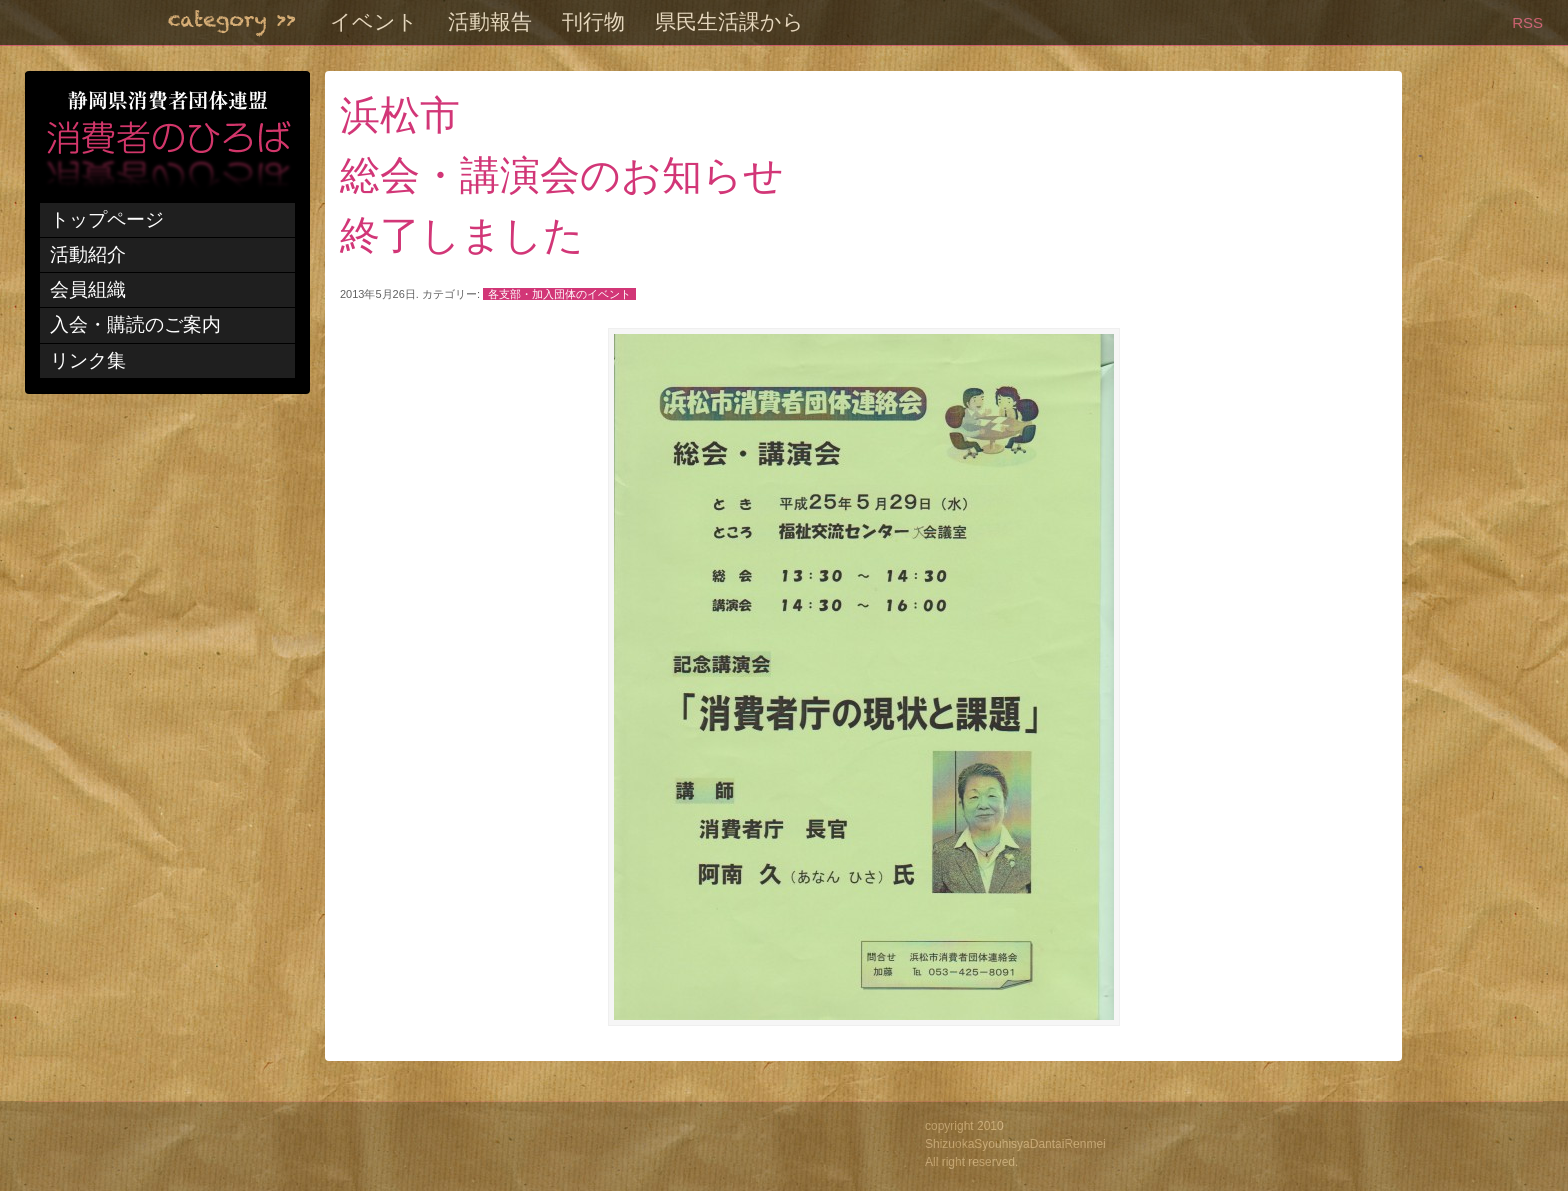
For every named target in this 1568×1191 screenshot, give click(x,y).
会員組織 (88, 289)
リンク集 (88, 360)
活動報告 (490, 22)
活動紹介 (88, 254)
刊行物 (593, 22)
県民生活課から (729, 22)
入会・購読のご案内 (135, 324)
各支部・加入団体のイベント (559, 294)
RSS (1527, 22)
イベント (374, 22)
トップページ (107, 219)
